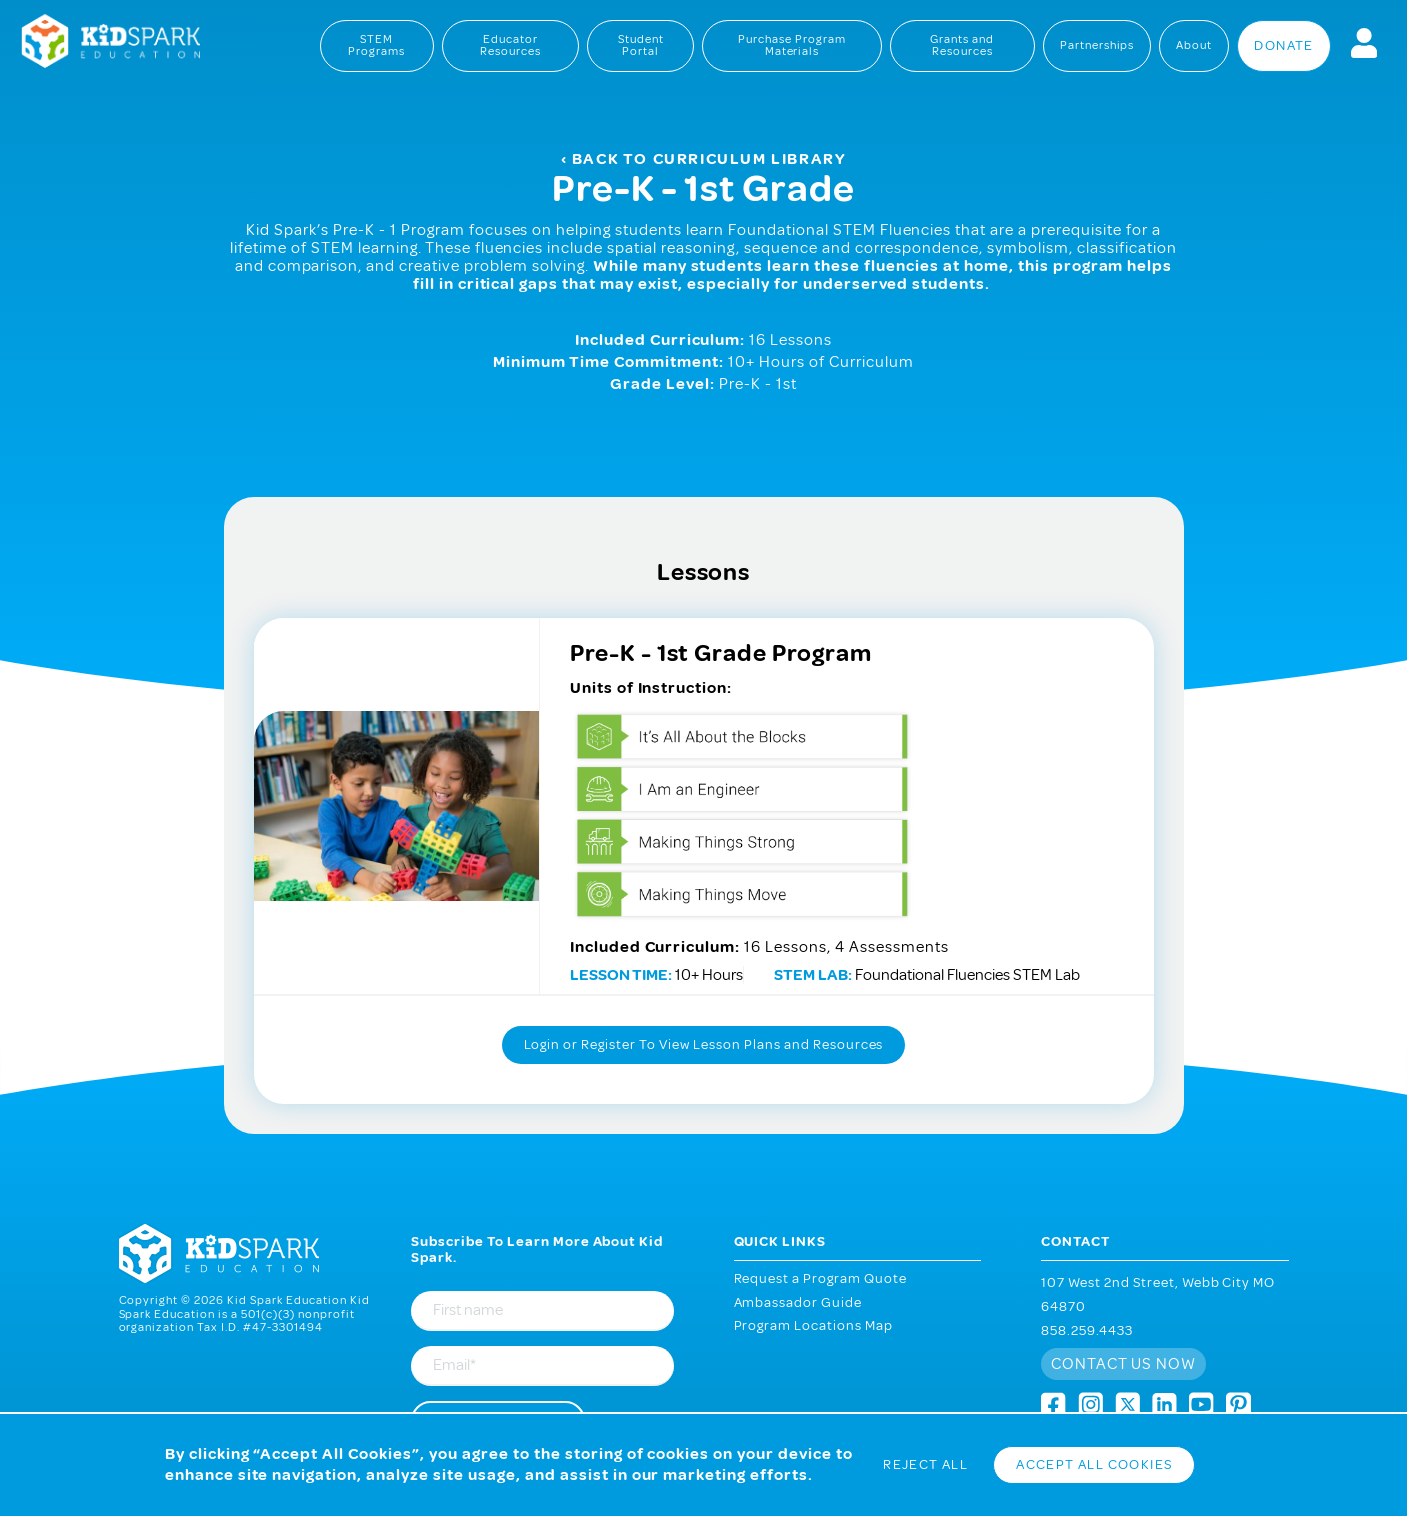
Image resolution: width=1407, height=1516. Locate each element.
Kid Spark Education (100, 43)
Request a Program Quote (821, 1278)
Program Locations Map (814, 1325)
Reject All (925, 1464)
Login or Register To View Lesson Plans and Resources (704, 1044)
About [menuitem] (1194, 45)
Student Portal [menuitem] (641, 45)
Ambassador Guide (798, 1302)
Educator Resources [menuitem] (510, 45)
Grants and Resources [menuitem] (962, 45)
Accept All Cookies (1094, 1464)
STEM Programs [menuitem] (376, 45)
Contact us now (1123, 1364)
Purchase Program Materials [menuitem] (792, 45)
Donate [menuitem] (1283, 45)
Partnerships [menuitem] (1097, 45)
